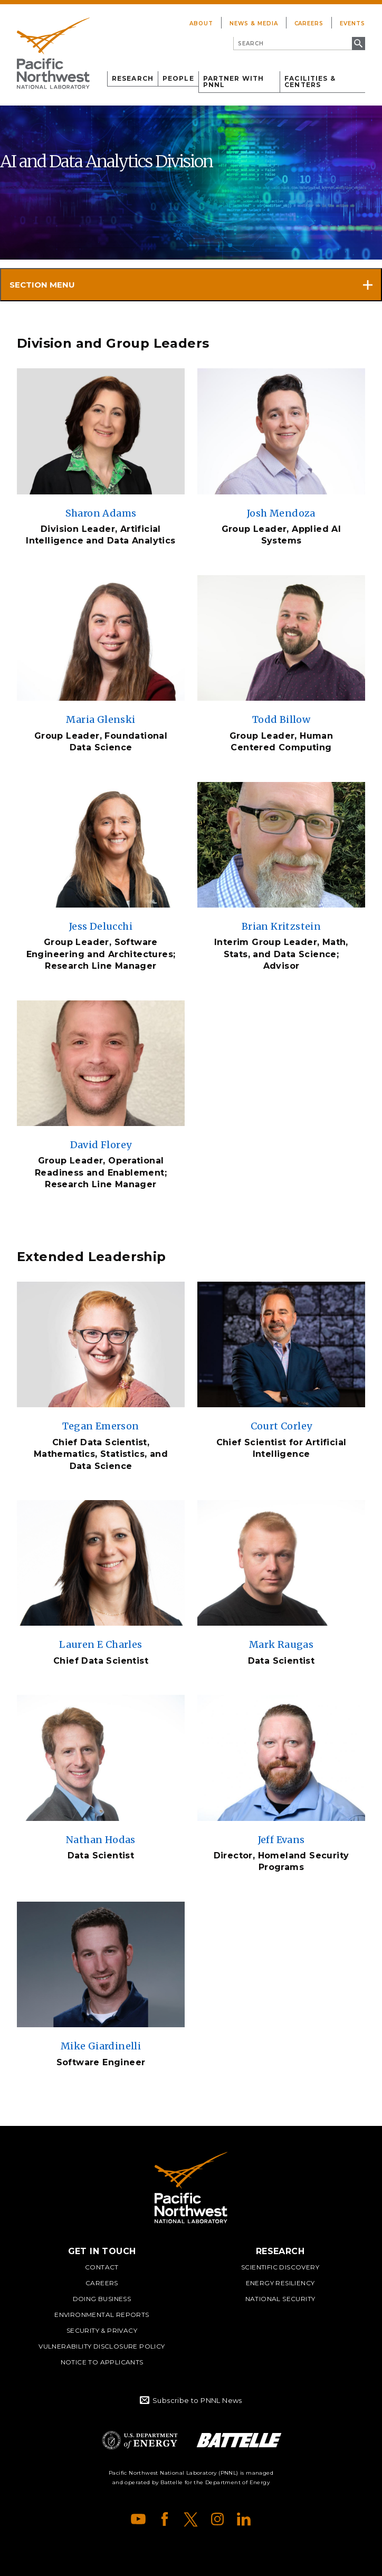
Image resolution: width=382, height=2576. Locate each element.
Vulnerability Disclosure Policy (102, 2346)
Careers (309, 23)
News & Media (254, 23)
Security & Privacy (101, 2330)
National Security (280, 2299)
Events (352, 23)
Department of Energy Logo (139, 2440)
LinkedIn (243, 2519)
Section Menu (42, 285)
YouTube (138, 2519)
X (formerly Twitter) (191, 2519)
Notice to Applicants (102, 2362)
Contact (102, 2267)
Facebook (164, 2519)
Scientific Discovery (280, 2267)
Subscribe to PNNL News (197, 2400)
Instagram (217, 2519)
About (201, 23)
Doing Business (102, 2299)
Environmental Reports (101, 2315)
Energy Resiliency (280, 2283)
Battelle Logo (239, 2440)
